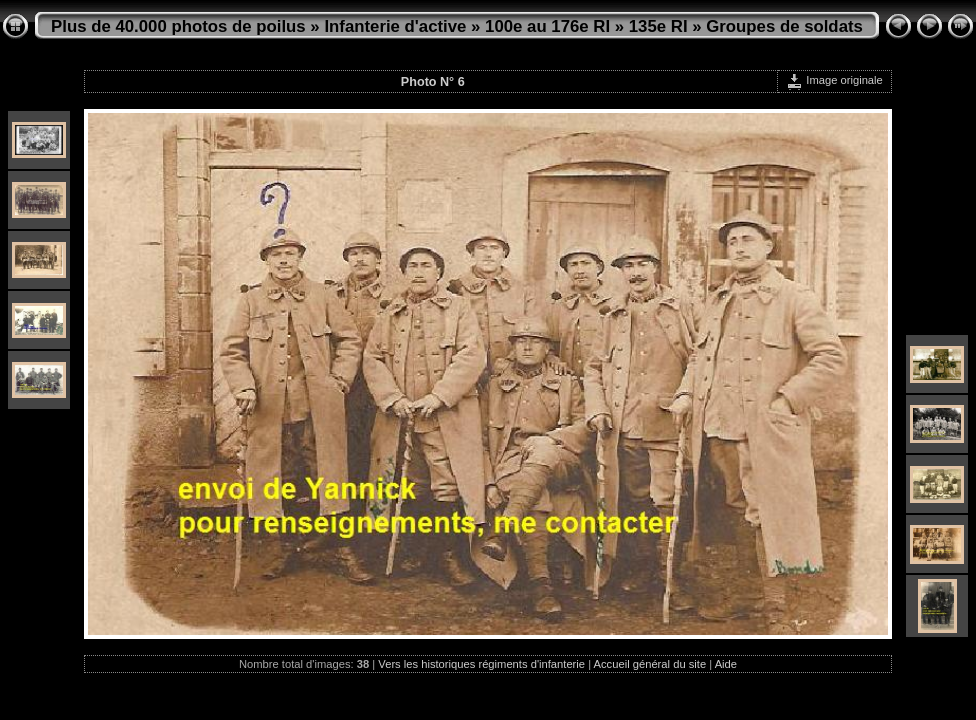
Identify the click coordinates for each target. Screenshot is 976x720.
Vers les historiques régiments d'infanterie (481, 664)
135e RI (658, 26)
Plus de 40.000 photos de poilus (178, 26)
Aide (726, 664)
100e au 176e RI (547, 26)
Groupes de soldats (784, 26)
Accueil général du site (650, 664)
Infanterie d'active (395, 26)
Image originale (834, 80)
